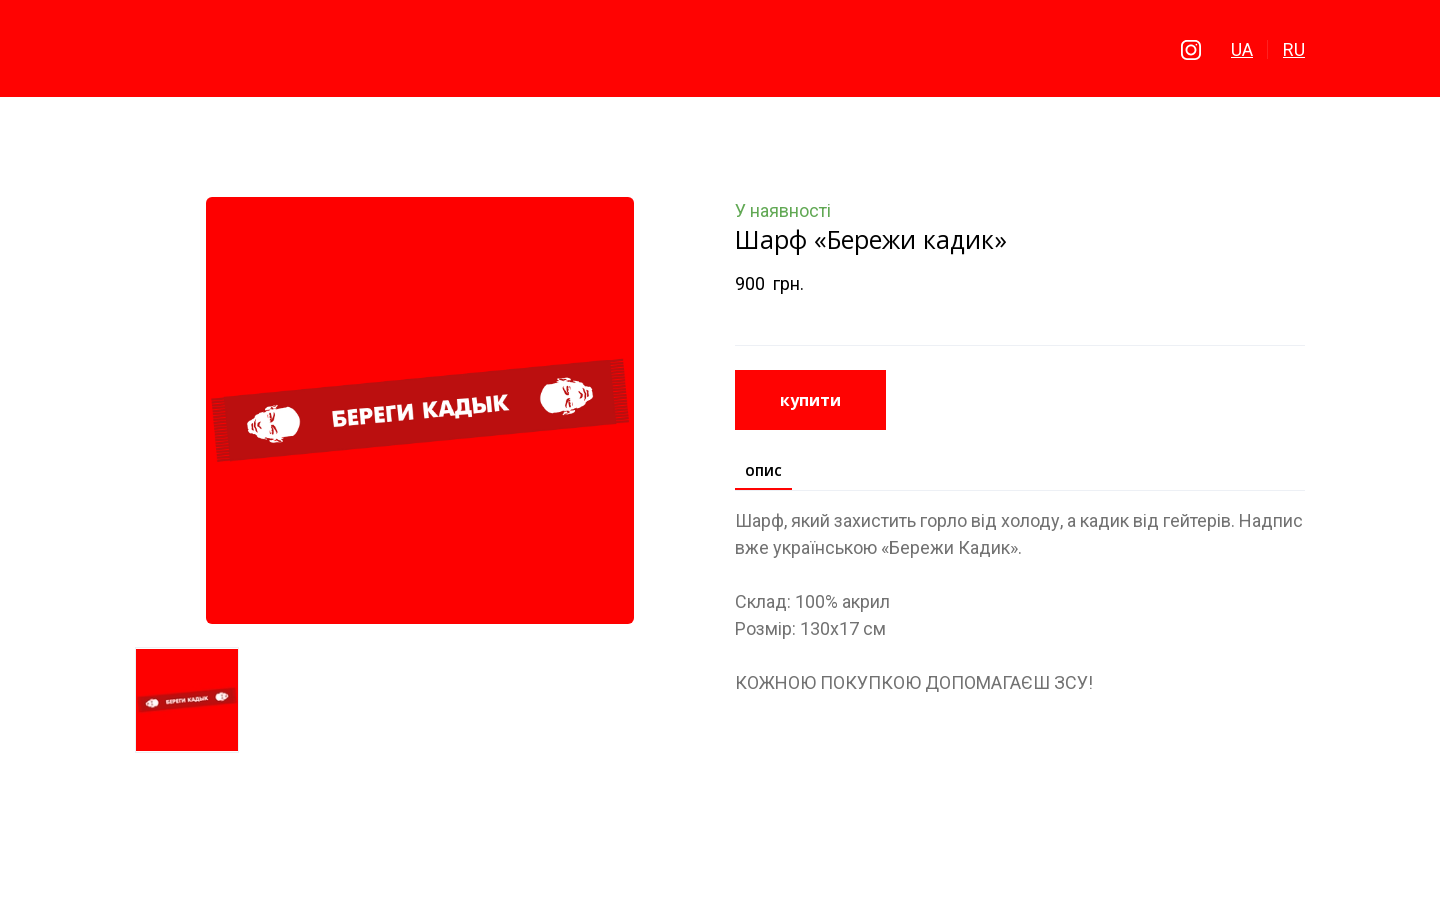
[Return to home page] (720, 50)
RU (1294, 49)
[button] (1191, 50)
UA (1242, 49)
